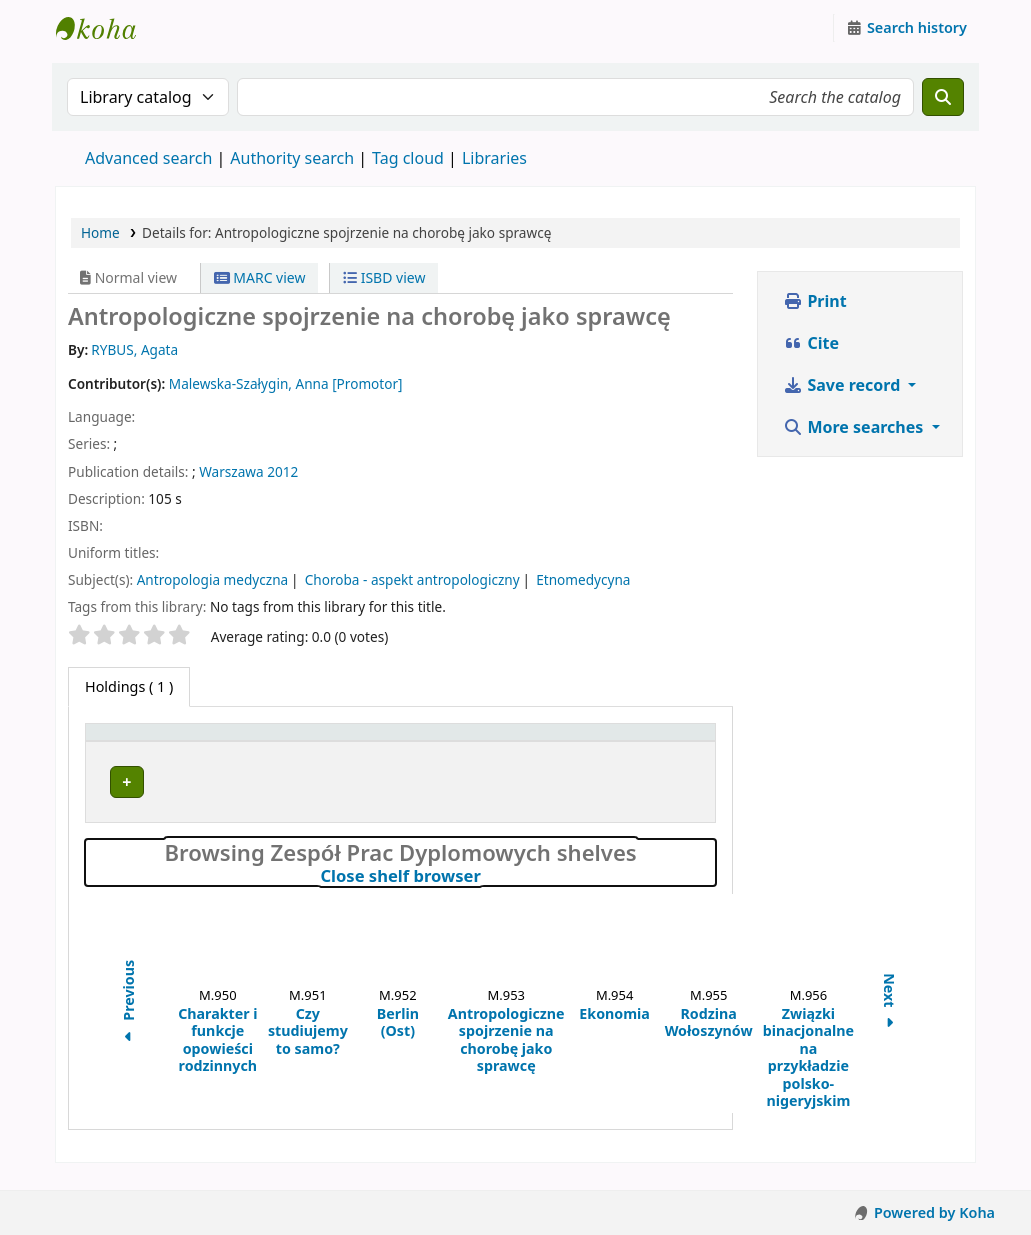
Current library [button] (287, 741)
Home (100, 232)
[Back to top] (971, 1173)
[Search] (943, 97)
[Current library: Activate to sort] (325, 742)
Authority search (292, 158)
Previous (128, 1023)
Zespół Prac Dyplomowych (281, 789)
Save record (843, 385)
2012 (282, 471)
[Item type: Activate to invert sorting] (156, 742)
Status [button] (607, 741)
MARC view (260, 277)
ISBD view (384, 277)
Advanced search (148, 158)
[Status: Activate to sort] (646, 742)
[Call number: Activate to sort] (500, 742)
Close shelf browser (486, 895)
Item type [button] (129, 741)
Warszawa (231, 471)
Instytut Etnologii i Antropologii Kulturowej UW (106, 28)
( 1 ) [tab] (129, 686)
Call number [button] (477, 741)
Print (814, 301)
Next (889, 1022)
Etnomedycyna (583, 579)
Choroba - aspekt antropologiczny (412, 579)
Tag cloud (408, 158)
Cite (811, 343)
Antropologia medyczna (213, 579)
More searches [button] (855, 427)
